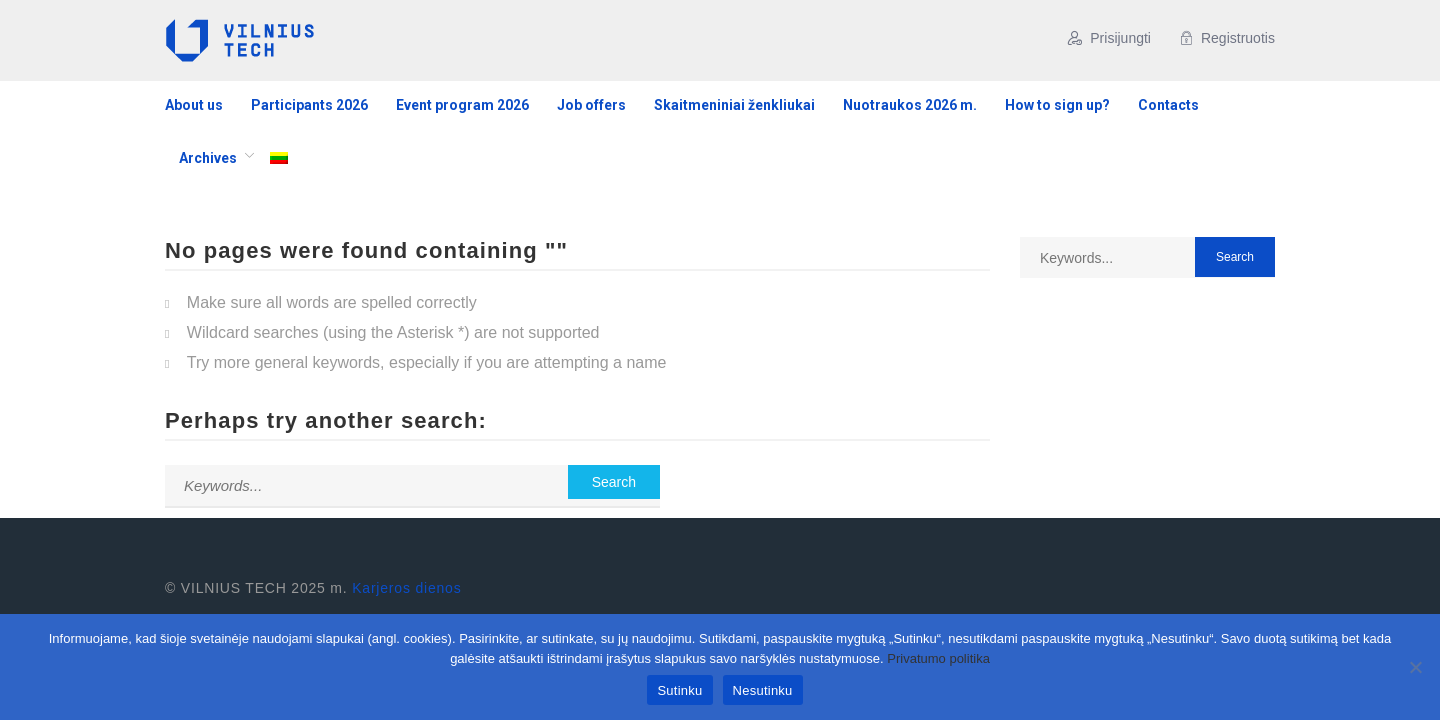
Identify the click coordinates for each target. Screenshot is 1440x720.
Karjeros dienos (406, 588)
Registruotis (1227, 38)
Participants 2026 (309, 105)
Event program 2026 (462, 105)
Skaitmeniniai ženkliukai (734, 105)
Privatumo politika (938, 658)
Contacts (1168, 105)
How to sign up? (1057, 105)
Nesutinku (763, 690)
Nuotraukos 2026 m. (910, 105)
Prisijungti (1109, 38)
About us (194, 105)
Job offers (591, 105)
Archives (208, 158)
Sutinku (679, 690)
